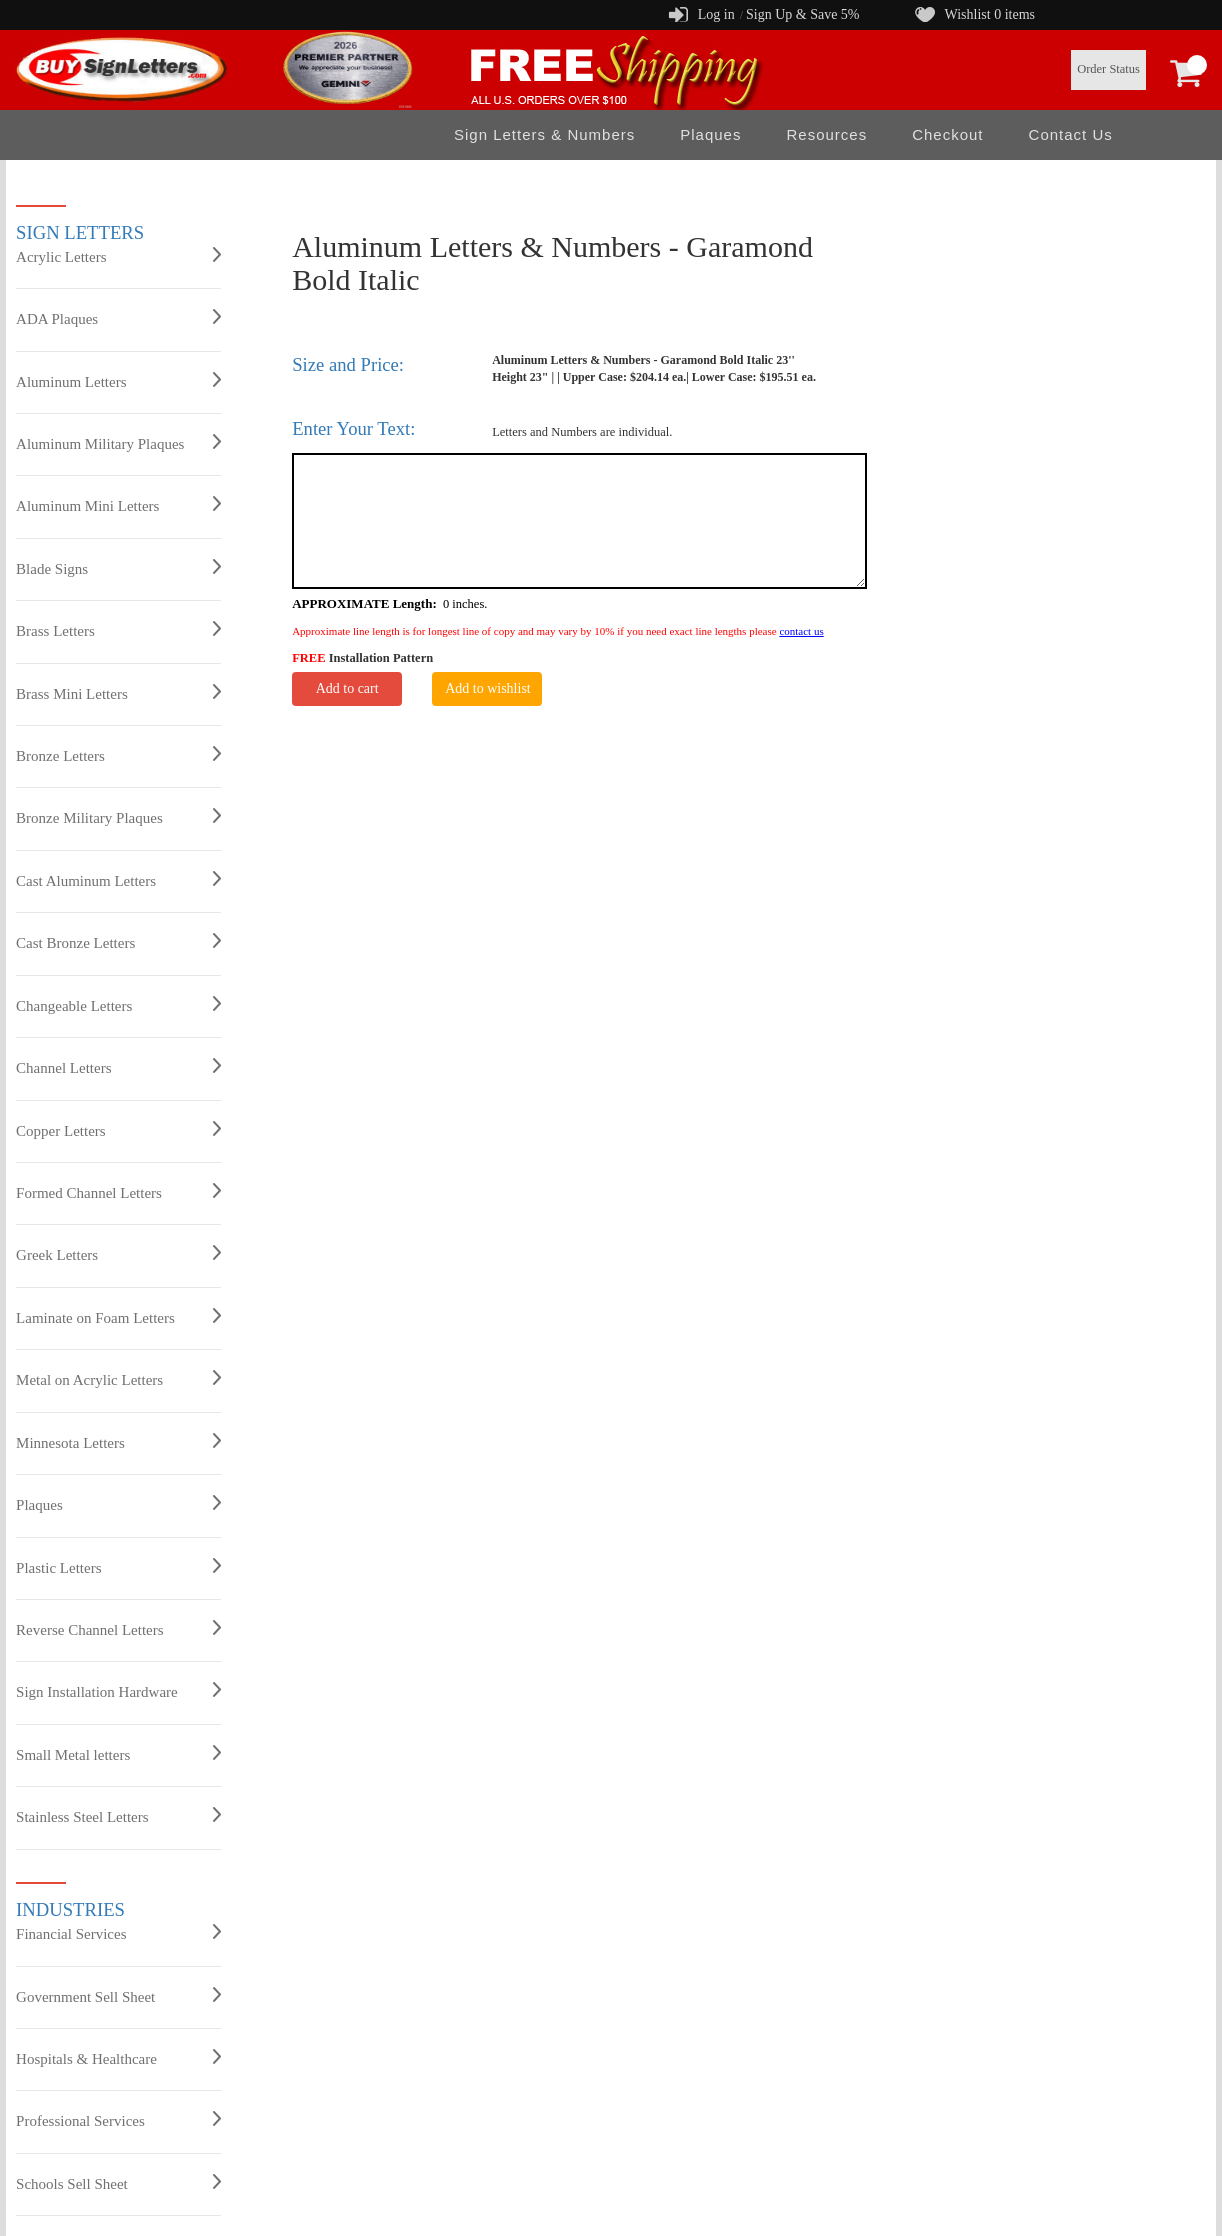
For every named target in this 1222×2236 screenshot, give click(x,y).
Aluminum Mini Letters (118, 505)
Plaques (710, 134)
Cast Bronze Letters (118, 942)
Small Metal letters (118, 1754)
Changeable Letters (118, 1005)
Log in (716, 14)
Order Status (1108, 69)
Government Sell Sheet (118, 1996)
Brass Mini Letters (118, 693)
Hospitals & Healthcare (118, 2058)
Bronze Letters (118, 755)
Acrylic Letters (118, 256)
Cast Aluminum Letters (118, 880)
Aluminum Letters (118, 381)
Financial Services (118, 1933)
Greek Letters (118, 1254)
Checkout (947, 134)
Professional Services (118, 2120)
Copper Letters (118, 1130)
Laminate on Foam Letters (118, 1317)
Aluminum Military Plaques (118, 443)
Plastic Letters (118, 1567)
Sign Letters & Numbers (544, 134)
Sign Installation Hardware (118, 1691)
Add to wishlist (488, 688)
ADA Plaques (118, 318)
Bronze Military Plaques (118, 817)
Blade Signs (118, 568)
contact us (801, 631)
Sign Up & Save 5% (803, 14)
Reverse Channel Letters (118, 1629)
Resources (826, 134)
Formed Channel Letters (118, 1192)
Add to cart (347, 688)
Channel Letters (118, 1067)
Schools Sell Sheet (118, 2183)
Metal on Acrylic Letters (118, 1379)
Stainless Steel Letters (118, 1816)
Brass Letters (118, 630)
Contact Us (1071, 134)
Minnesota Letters (118, 1442)
